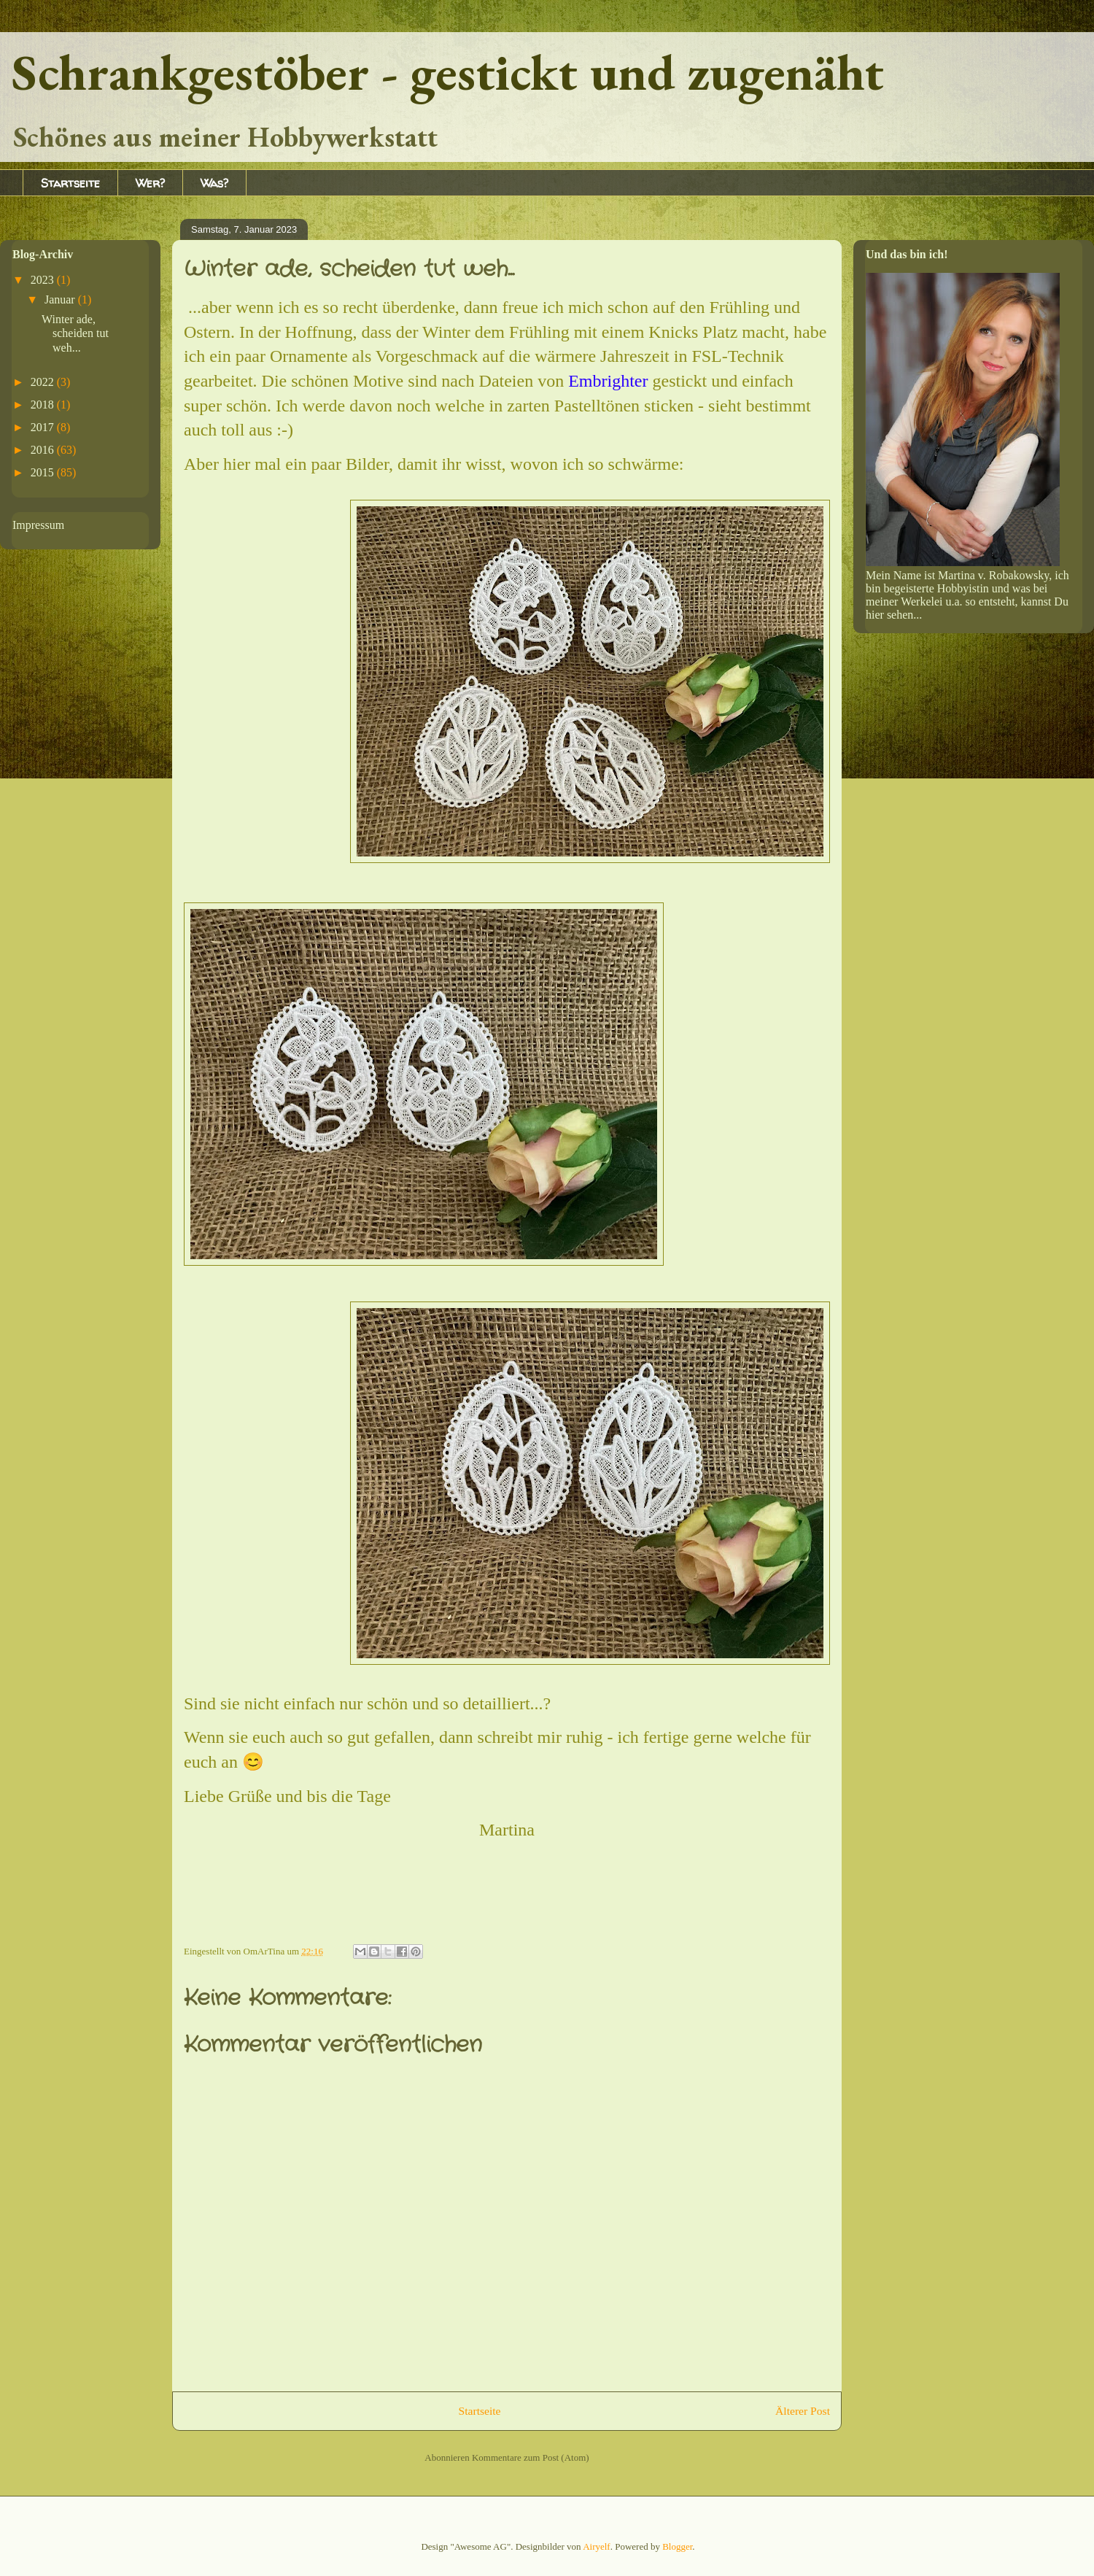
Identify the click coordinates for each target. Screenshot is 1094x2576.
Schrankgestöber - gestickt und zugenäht (448, 72)
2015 (44, 472)
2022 (44, 382)
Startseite (70, 183)
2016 (44, 450)
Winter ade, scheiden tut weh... (75, 333)
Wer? (150, 183)
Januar (61, 299)
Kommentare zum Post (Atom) (530, 2457)
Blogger (677, 2546)
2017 (44, 427)
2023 (44, 280)
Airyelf (596, 2546)
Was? (214, 183)
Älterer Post (802, 2411)
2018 (44, 404)
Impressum (38, 525)
